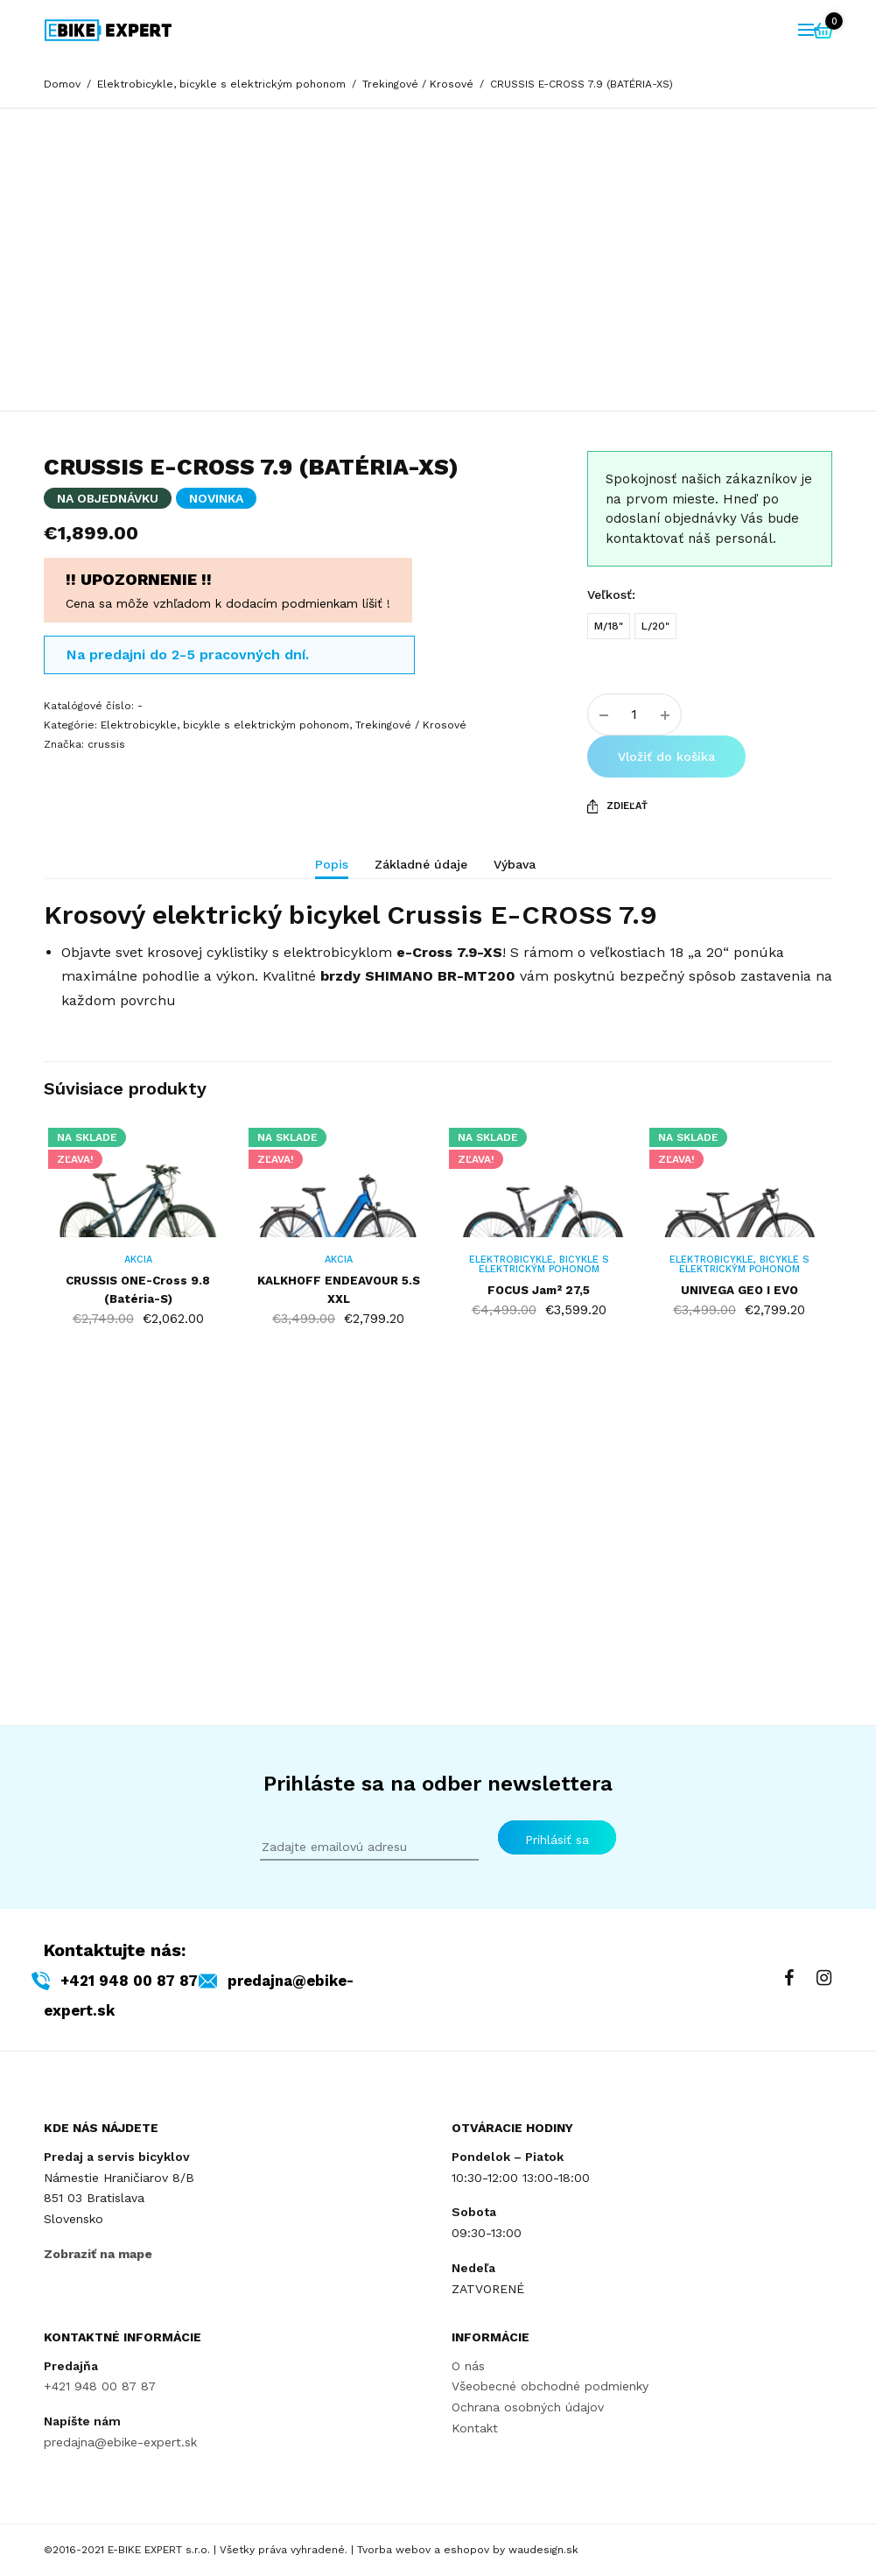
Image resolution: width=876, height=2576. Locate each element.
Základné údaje (421, 1044)
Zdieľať (617, 986)
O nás (468, 2365)
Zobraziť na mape (98, 2254)
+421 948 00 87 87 (156, 1979)
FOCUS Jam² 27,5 (541, 1557)
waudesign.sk (543, 2550)
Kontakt (475, 2428)
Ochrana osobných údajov (528, 2407)
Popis (331, 1044)
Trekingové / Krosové (417, 84)
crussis (106, 923)
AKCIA (133, 1526)
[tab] (345, 1052)
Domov (62, 84)
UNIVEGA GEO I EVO (744, 1557)
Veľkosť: (611, 774)
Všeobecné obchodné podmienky (550, 2386)
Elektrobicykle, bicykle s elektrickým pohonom (221, 84)
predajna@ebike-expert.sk (120, 2442)
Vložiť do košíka (666, 936)
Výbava (515, 1044)
